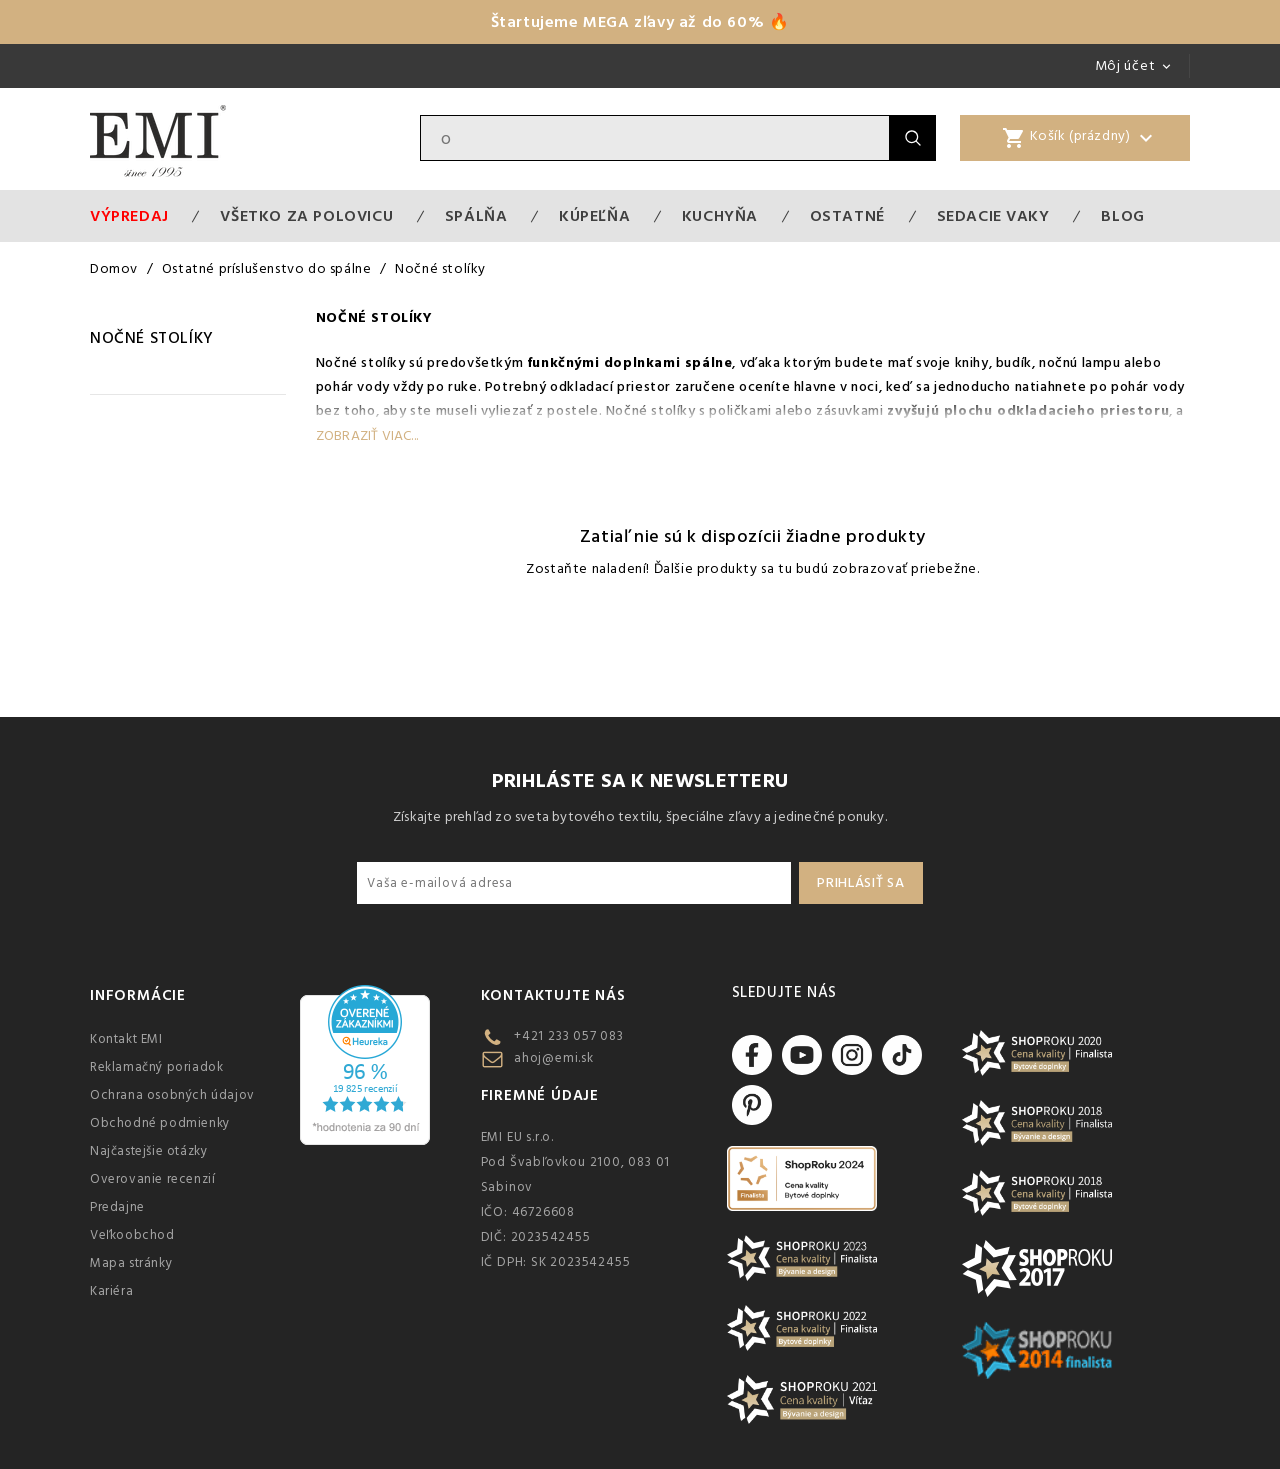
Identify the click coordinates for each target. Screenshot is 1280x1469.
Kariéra (111, 1291)
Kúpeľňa (594, 216)
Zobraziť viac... (367, 436)
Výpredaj (129, 216)
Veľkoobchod (132, 1235)
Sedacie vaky (993, 216)
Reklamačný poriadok (156, 1067)
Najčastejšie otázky (148, 1151)
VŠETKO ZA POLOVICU (306, 216)
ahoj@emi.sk (554, 1058)
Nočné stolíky (152, 338)
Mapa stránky (131, 1263)
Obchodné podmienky (160, 1123)
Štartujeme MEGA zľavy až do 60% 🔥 (640, 22)
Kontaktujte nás (553, 995)
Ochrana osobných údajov (172, 1095)
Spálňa (476, 216)
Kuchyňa (720, 216)
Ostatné (847, 216)
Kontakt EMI (126, 1039)
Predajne (117, 1207)
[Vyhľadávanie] (655, 138)
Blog (1122, 216)
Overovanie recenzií (152, 1179)
